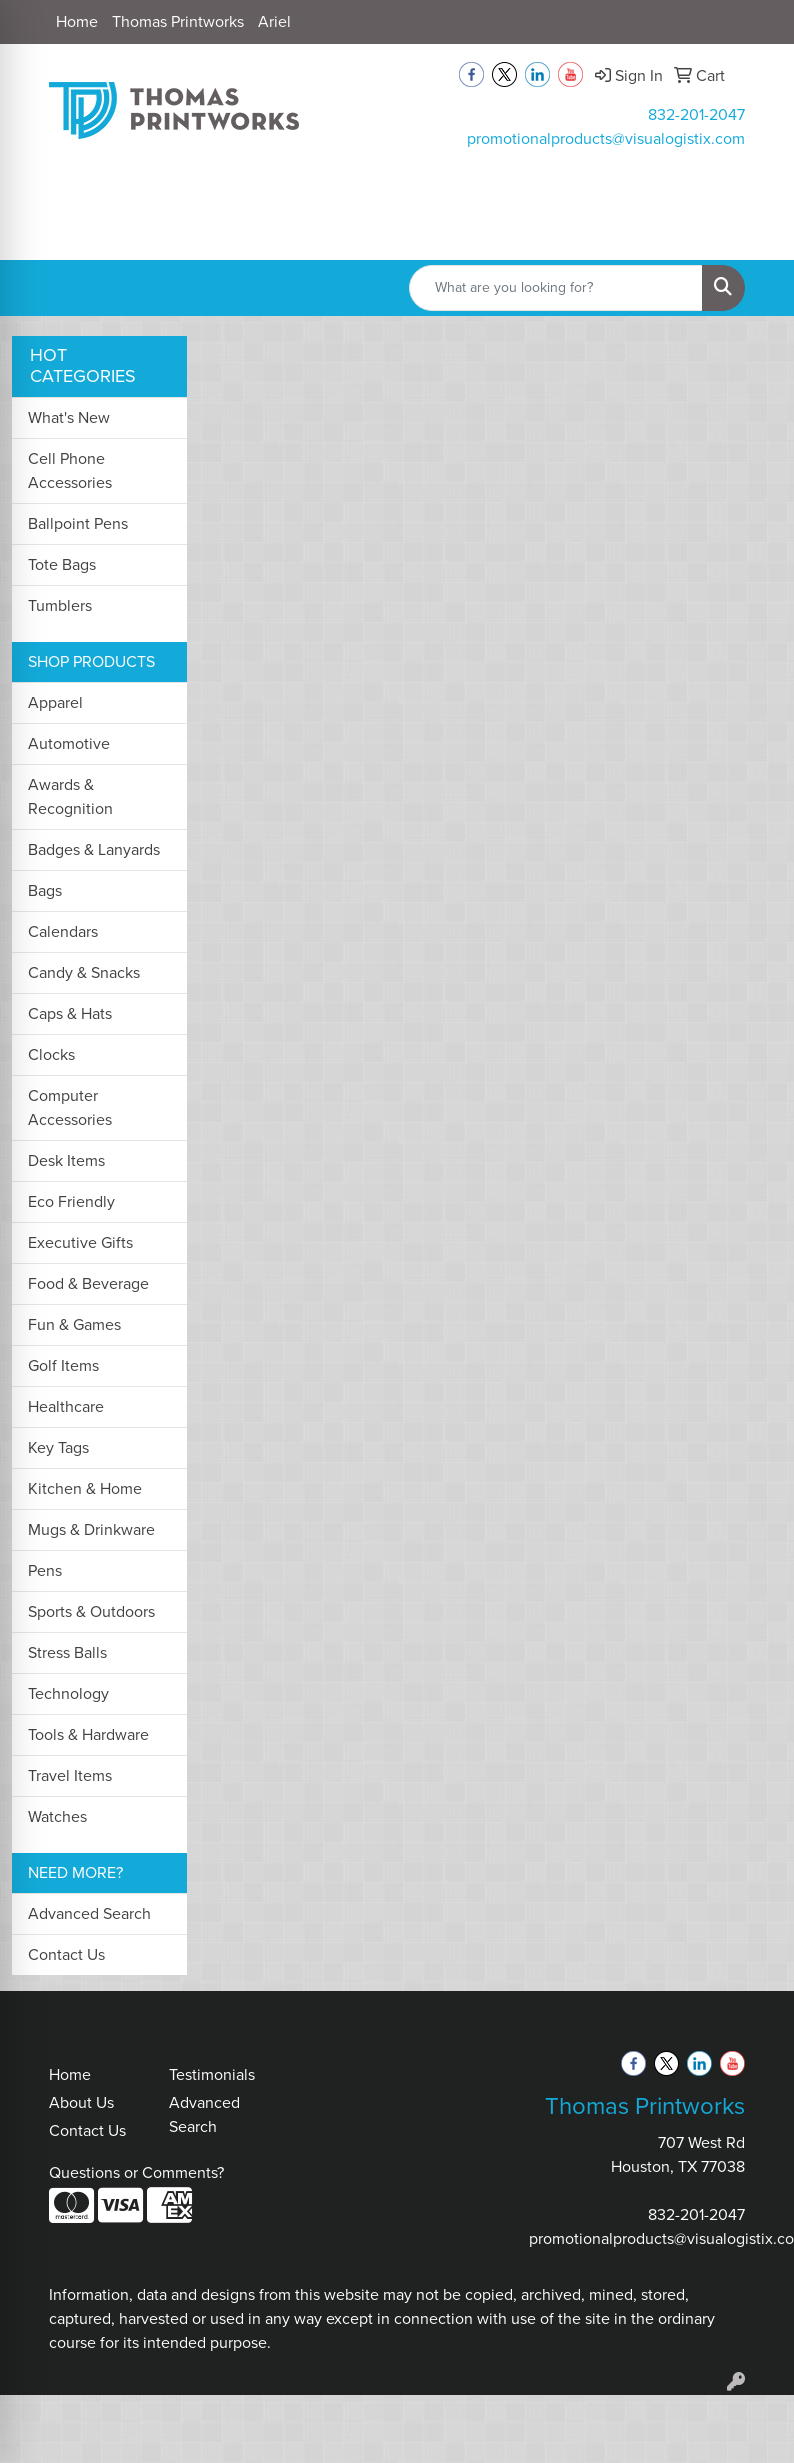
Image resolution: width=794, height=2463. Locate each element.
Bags (45, 890)
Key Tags (58, 1447)
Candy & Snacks (84, 972)
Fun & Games (74, 1324)
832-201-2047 (696, 114)
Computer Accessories (70, 1107)
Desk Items (66, 1160)
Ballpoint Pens (78, 523)
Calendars (63, 931)
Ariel (274, 21)
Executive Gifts (80, 1242)
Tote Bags (62, 564)
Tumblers (60, 605)
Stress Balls (67, 1652)
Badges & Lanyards (94, 849)
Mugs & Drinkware (91, 1529)
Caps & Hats (70, 1013)
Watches (57, 1816)
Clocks (51, 1054)
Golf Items (63, 1365)
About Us (81, 2102)
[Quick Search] (556, 288)
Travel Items (70, 1775)
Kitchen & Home (85, 1488)
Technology (68, 1693)
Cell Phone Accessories (70, 470)
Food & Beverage (88, 1283)
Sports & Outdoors (91, 1611)
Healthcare (66, 1406)
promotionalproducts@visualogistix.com (606, 138)
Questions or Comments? (136, 2172)
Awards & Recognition (70, 796)
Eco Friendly (71, 1201)
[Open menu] (754, 230)
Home (77, 21)
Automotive (69, 743)
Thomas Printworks (178, 21)
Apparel (55, 702)
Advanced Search (89, 1913)
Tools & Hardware (88, 1734)
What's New (69, 417)
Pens (45, 1570)
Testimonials (212, 2074)
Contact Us (66, 1954)
